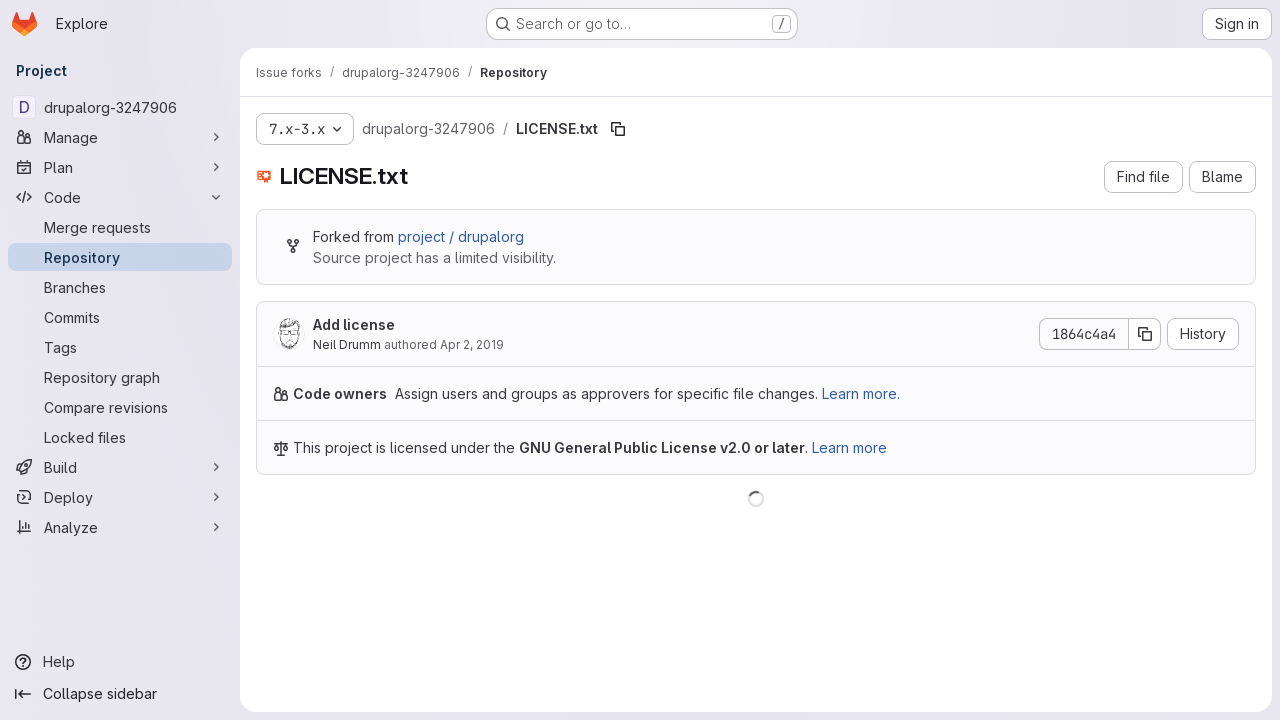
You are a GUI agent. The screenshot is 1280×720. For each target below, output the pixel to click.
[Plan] (120, 167)
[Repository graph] (120, 377)
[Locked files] (120, 437)
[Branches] (120, 287)
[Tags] (120, 347)
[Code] (120, 197)
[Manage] (120, 137)
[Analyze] (120, 527)
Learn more (849, 447)
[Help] (120, 662)
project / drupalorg (461, 236)
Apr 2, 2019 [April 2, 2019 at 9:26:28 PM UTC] (472, 344)
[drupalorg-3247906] (120, 107)
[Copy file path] (618, 129)
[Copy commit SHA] (1145, 334)
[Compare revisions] (120, 407)
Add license (354, 324)
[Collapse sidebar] (120, 694)
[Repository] (120, 257)
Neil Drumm (347, 344)
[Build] (120, 467)
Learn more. (861, 393)
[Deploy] (120, 497)
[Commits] (120, 317)
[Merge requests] (120, 227)
